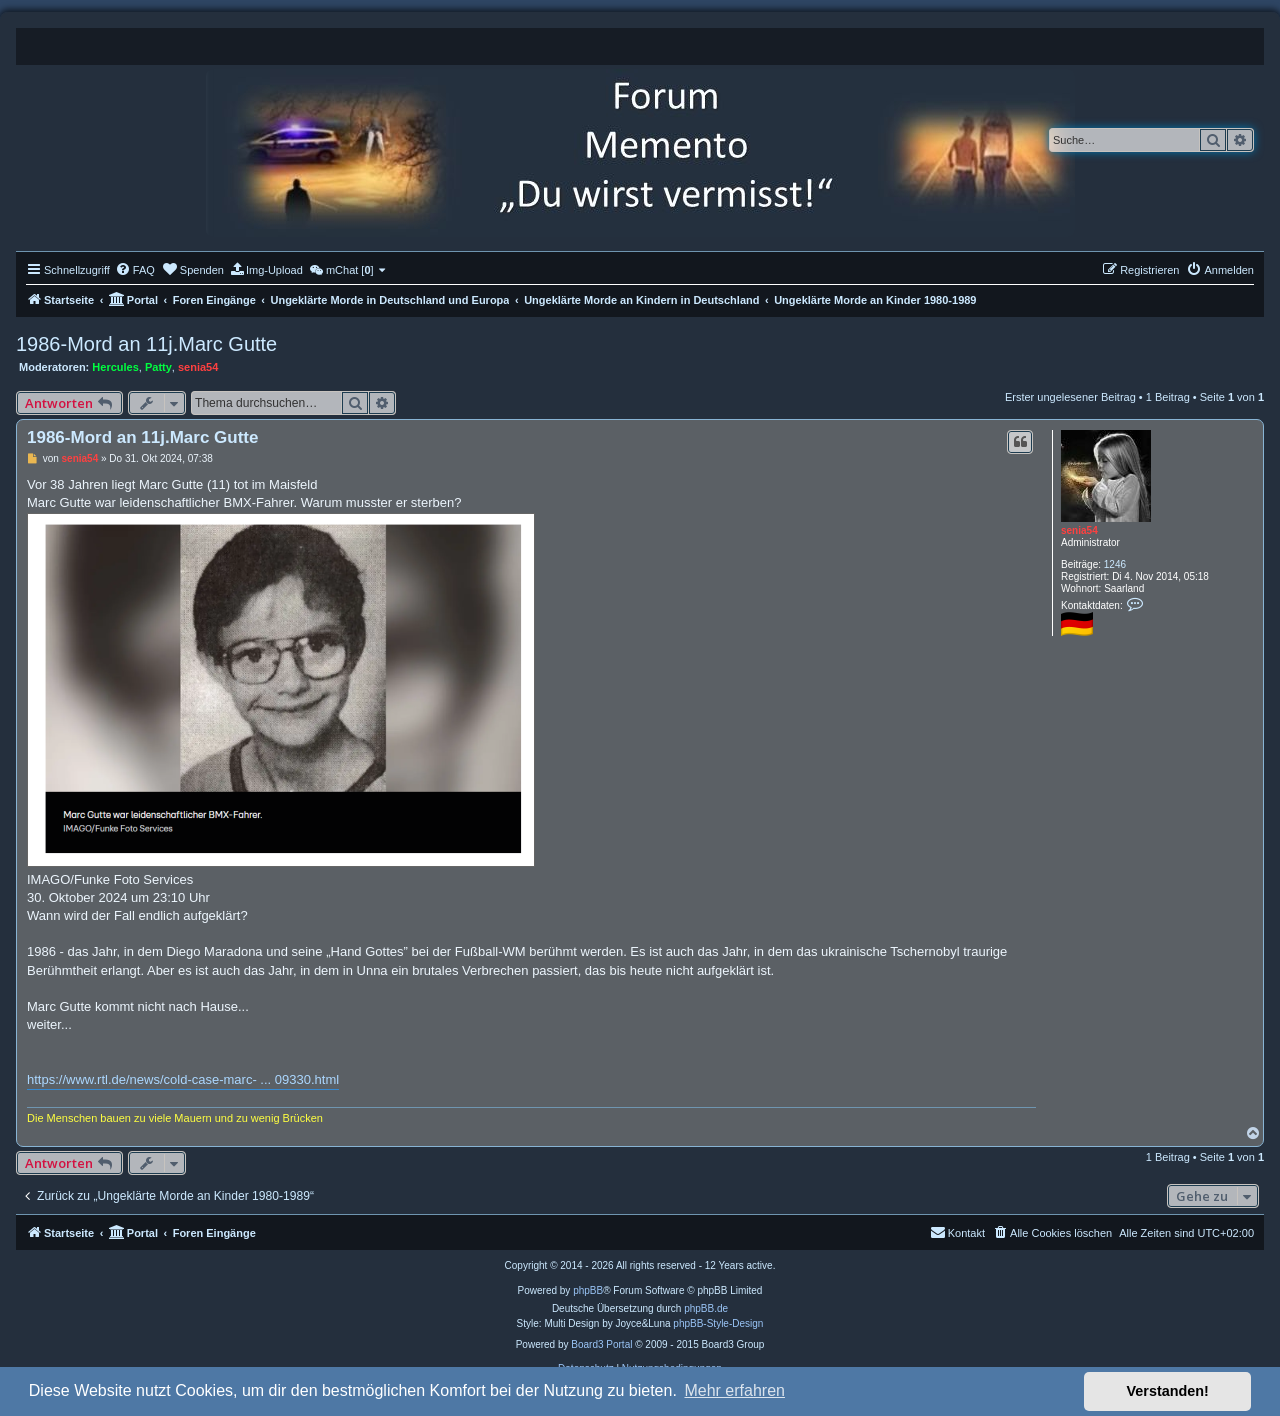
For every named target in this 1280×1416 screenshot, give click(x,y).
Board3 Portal (601, 1344)
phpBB (588, 1290)
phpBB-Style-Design (718, 1323)
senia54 (198, 367)
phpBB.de (706, 1308)
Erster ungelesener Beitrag (1070, 397)
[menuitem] (135, 270)
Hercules (115, 367)
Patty (158, 367)
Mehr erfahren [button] (734, 1390)
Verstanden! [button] (1168, 1391)
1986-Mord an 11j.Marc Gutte (146, 344)
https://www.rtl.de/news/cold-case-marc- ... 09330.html (183, 1079)
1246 (1115, 564)
